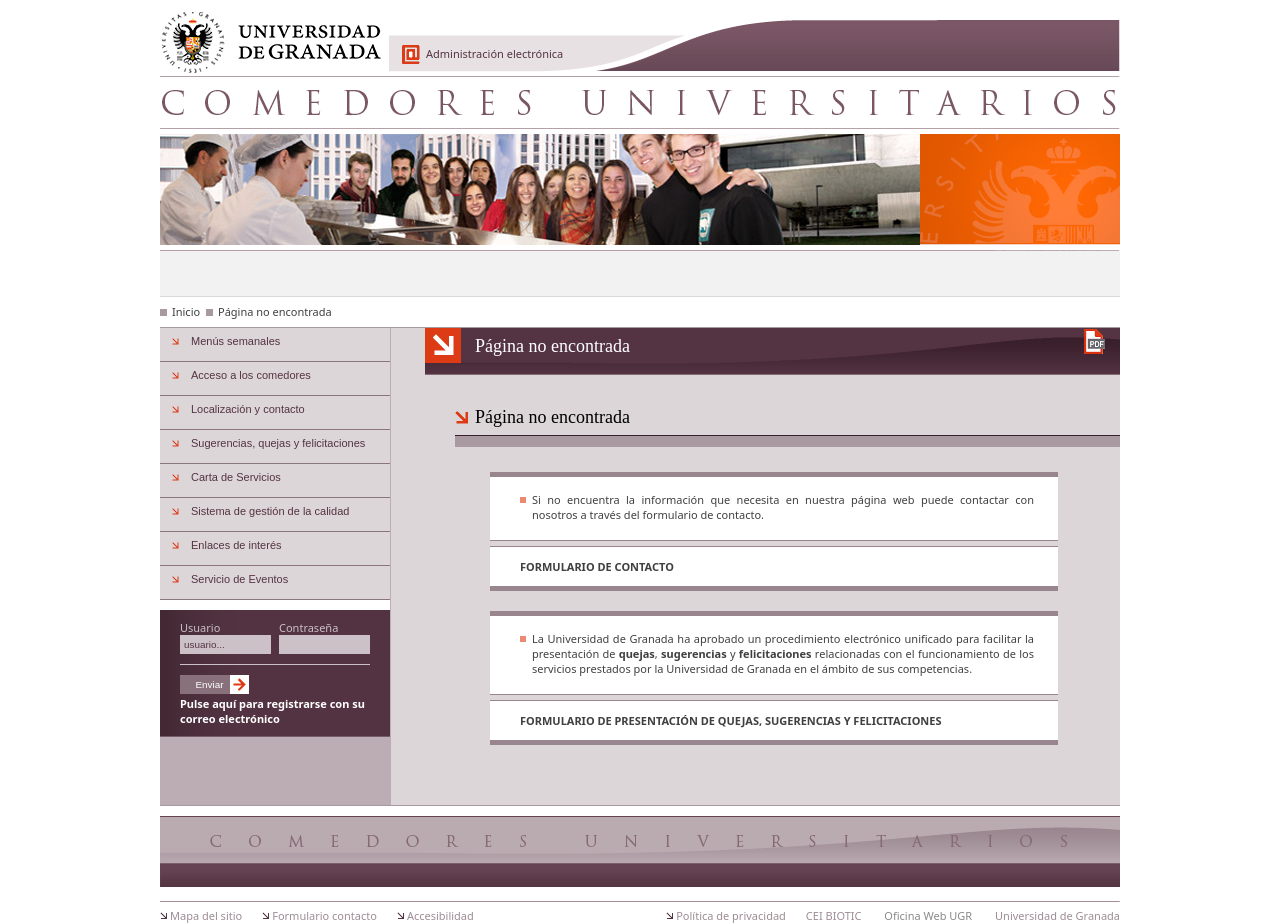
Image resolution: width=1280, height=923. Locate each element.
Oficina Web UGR (928, 915)
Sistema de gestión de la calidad (270, 511)
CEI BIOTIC (834, 915)
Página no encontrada (275, 311)
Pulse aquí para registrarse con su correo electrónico (272, 711)
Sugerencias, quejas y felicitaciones (278, 443)
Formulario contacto (324, 915)
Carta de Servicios (236, 477)
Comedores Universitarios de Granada (640, 102)
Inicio (186, 311)
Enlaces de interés (236, 545)
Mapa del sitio (206, 915)
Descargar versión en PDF (1094, 341)
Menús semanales (235, 341)
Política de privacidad (731, 915)
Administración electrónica (494, 53)
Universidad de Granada (264, 31)
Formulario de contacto (597, 566)
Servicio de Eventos (239, 579)
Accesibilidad (440, 915)
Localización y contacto (248, 409)
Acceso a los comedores (251, 375)
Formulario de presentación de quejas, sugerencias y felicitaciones (731, 720)
